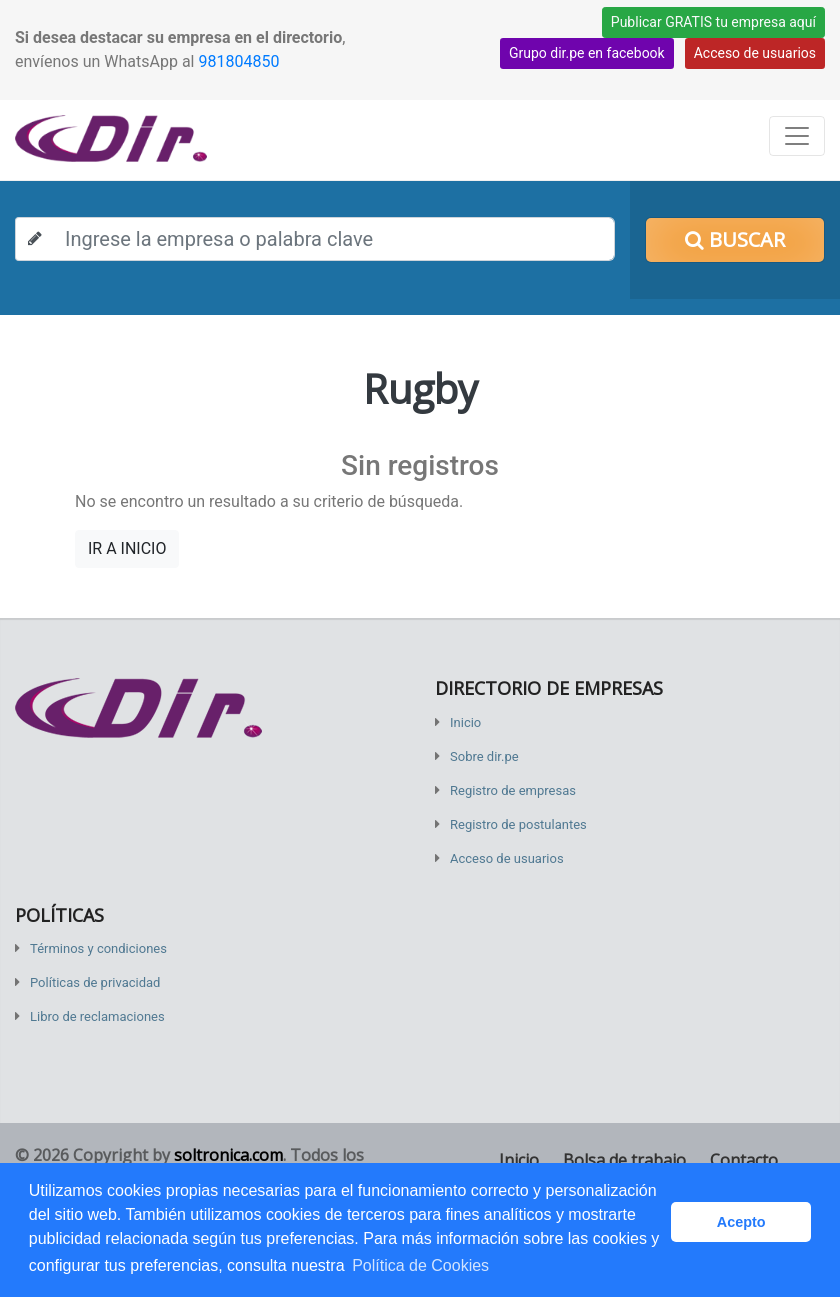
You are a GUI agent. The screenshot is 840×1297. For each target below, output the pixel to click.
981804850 (238, 61)
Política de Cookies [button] (420, 1265)
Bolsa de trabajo (624, 1160)
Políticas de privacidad (95, 982)
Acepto (741, 1222)
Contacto (744, 1160)
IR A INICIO (127, 548)
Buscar (735, 239)
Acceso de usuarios (755, 53)
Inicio (465, 722)
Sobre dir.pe (484, 756)
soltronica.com (228, 1155)
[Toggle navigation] (797, 136)
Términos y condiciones (98, 948)
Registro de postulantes (518, 824)
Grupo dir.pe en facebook (587, 53)
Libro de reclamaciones (97, 1016)
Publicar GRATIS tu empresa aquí (713, 22)
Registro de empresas (513, 790)
